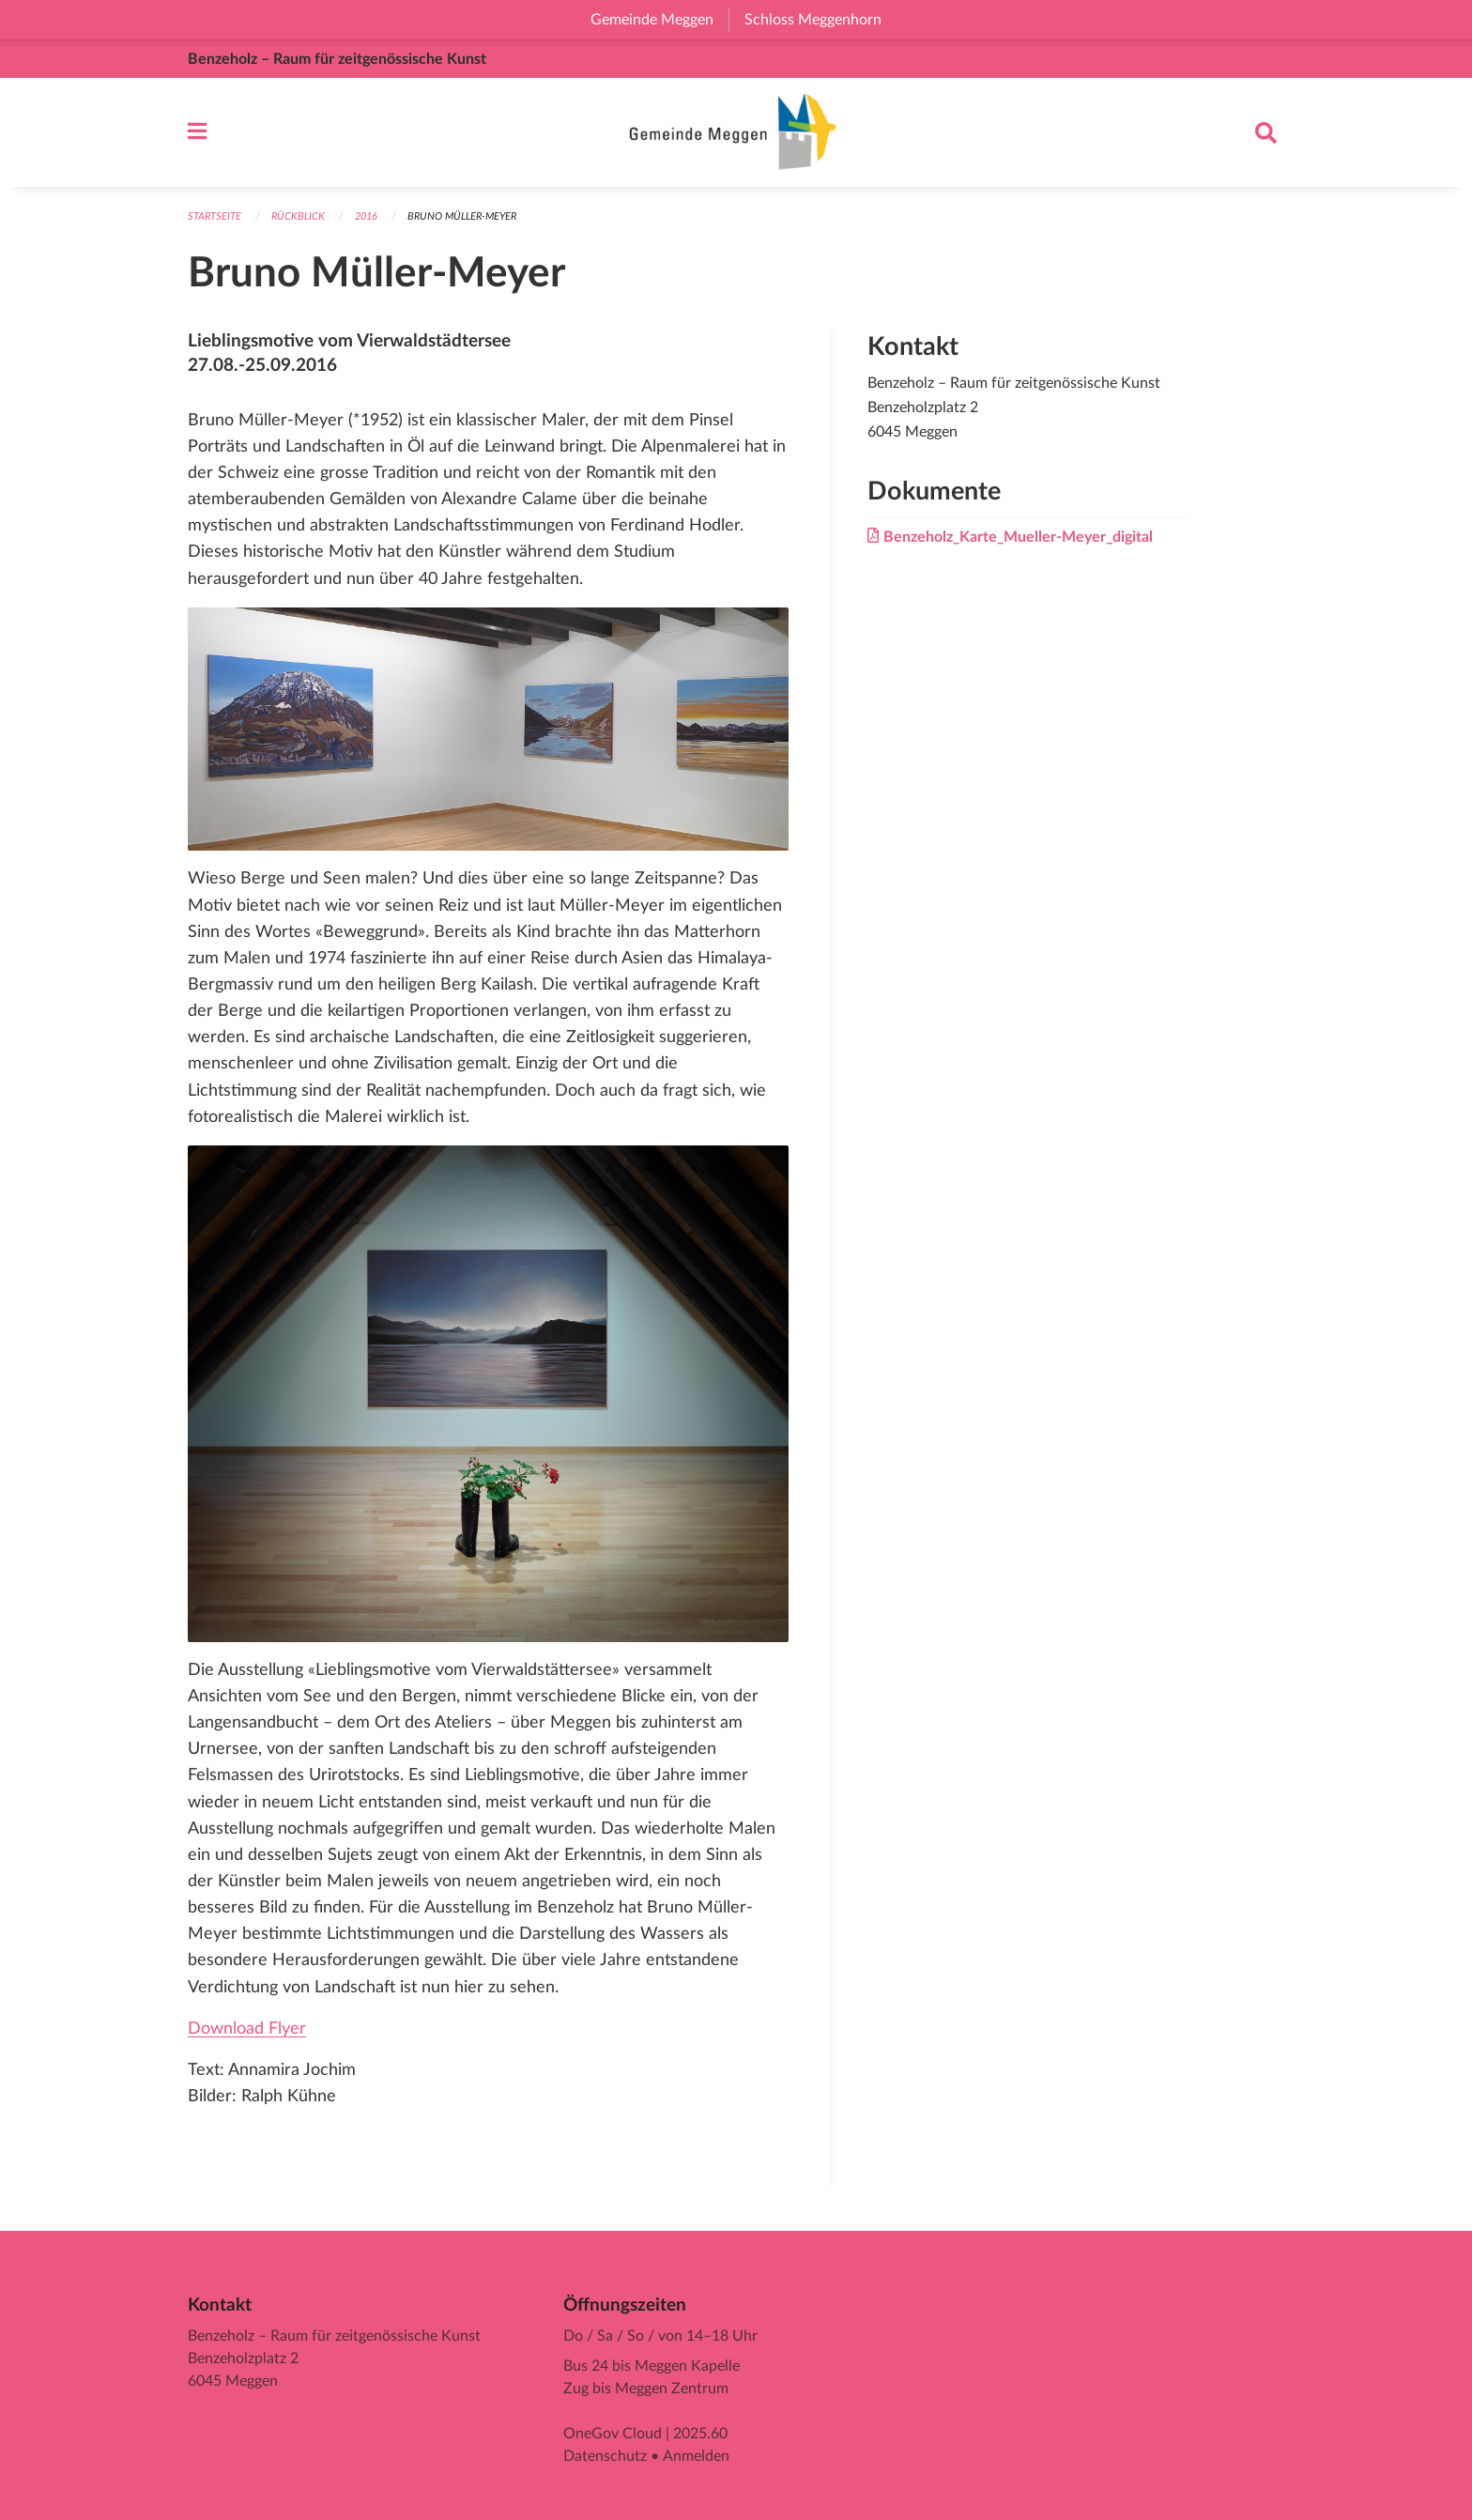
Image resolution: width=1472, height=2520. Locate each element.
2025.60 (700, 2433)
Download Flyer (247, 2028)
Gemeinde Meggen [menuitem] (659, 19)
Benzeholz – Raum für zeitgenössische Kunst (337, 59)
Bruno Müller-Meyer (461, 216)
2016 (366, 216)
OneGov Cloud (612, 2433)
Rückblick (298, 216)
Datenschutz (605, 2456)
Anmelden (696, 2456)
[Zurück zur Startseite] (736, 132)
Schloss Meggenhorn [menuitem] (820, 19)
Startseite (214, 216)
